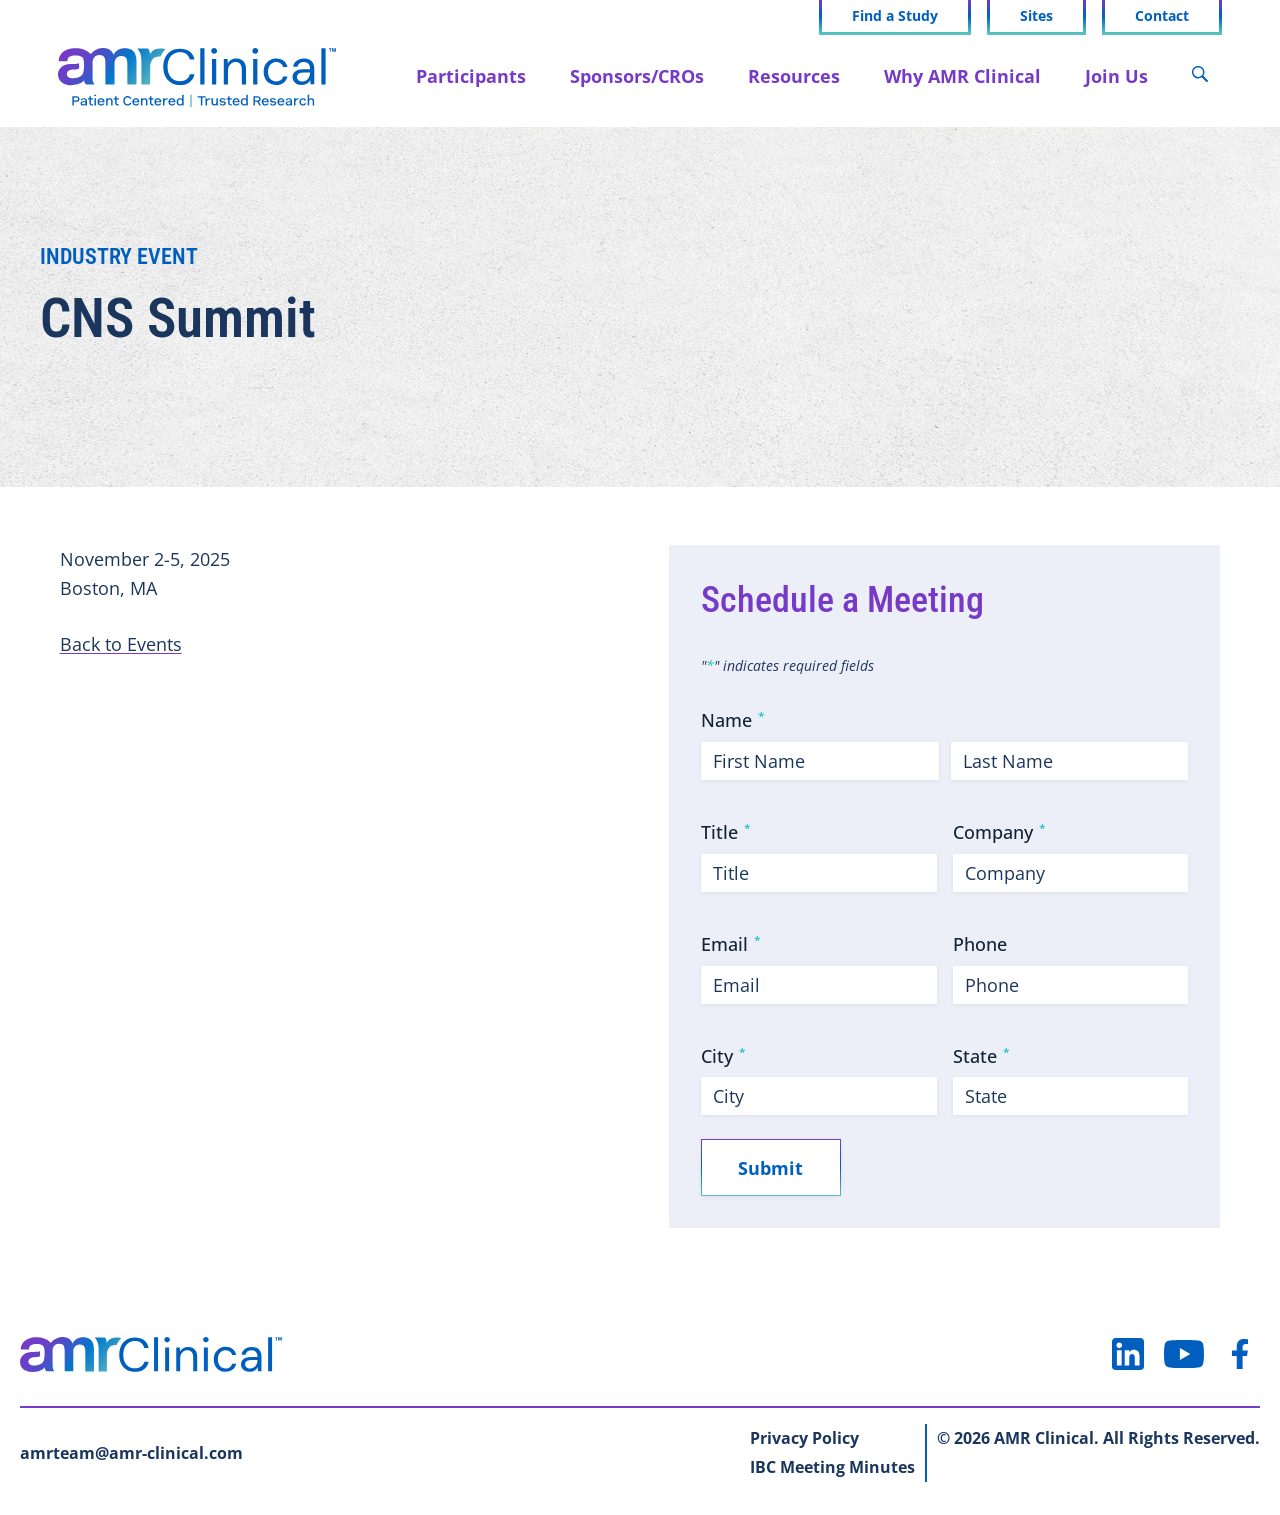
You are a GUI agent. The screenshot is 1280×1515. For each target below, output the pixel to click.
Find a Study (893, 16)
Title (726, 832)
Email (731, 944)
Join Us (1114, 75)
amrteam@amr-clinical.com (131, 1454)
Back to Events (121, 644)
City (723, 1056)
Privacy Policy (804, 1439)
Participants (469, 75)
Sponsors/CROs (635, 75)
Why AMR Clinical (960, 75)
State (981, 1056)
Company (999, 832)
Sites (1034, 16)
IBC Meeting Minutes (832, 1468)
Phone (980, 944)
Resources (792, 75)
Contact (1160, 16)
